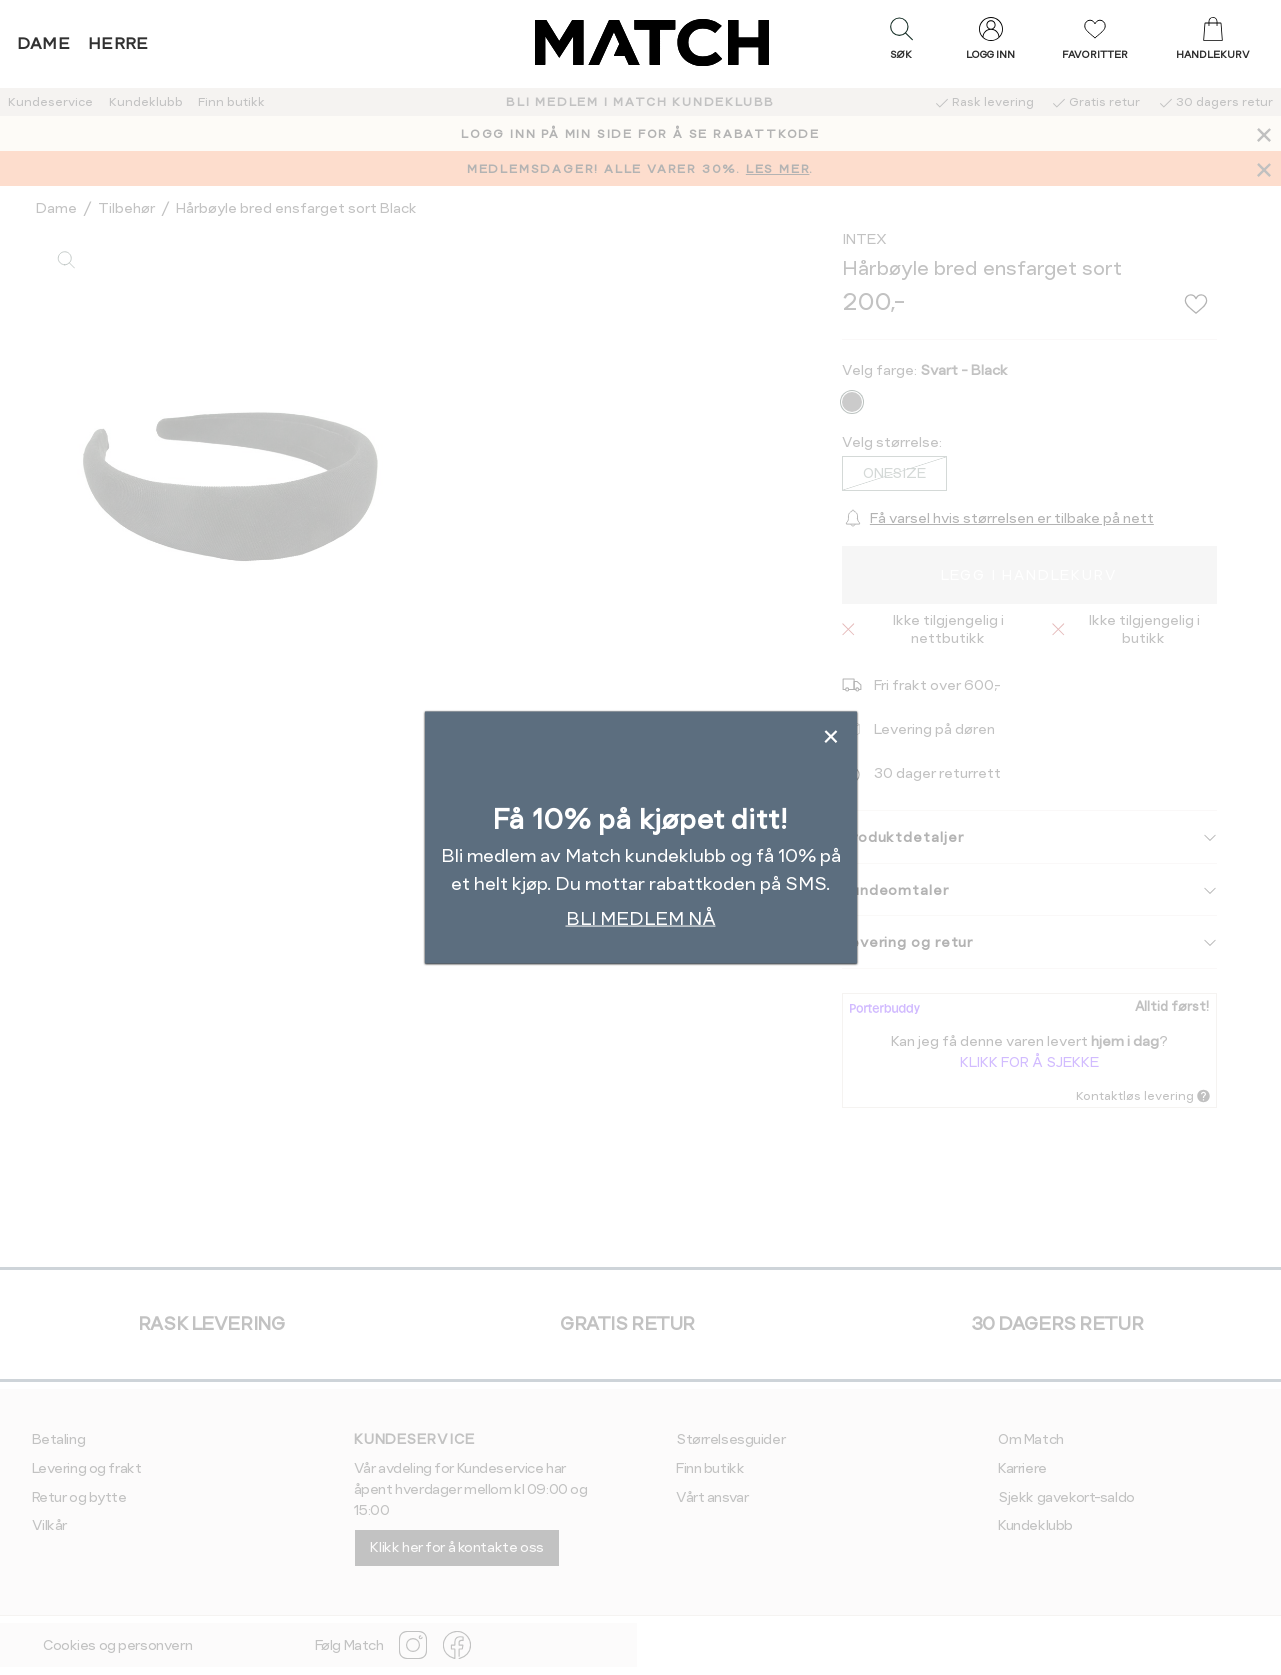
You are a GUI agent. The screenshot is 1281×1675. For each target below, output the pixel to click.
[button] (901, 43)
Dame (44, 43)
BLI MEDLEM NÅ (641, 917)
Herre (118, 43)
